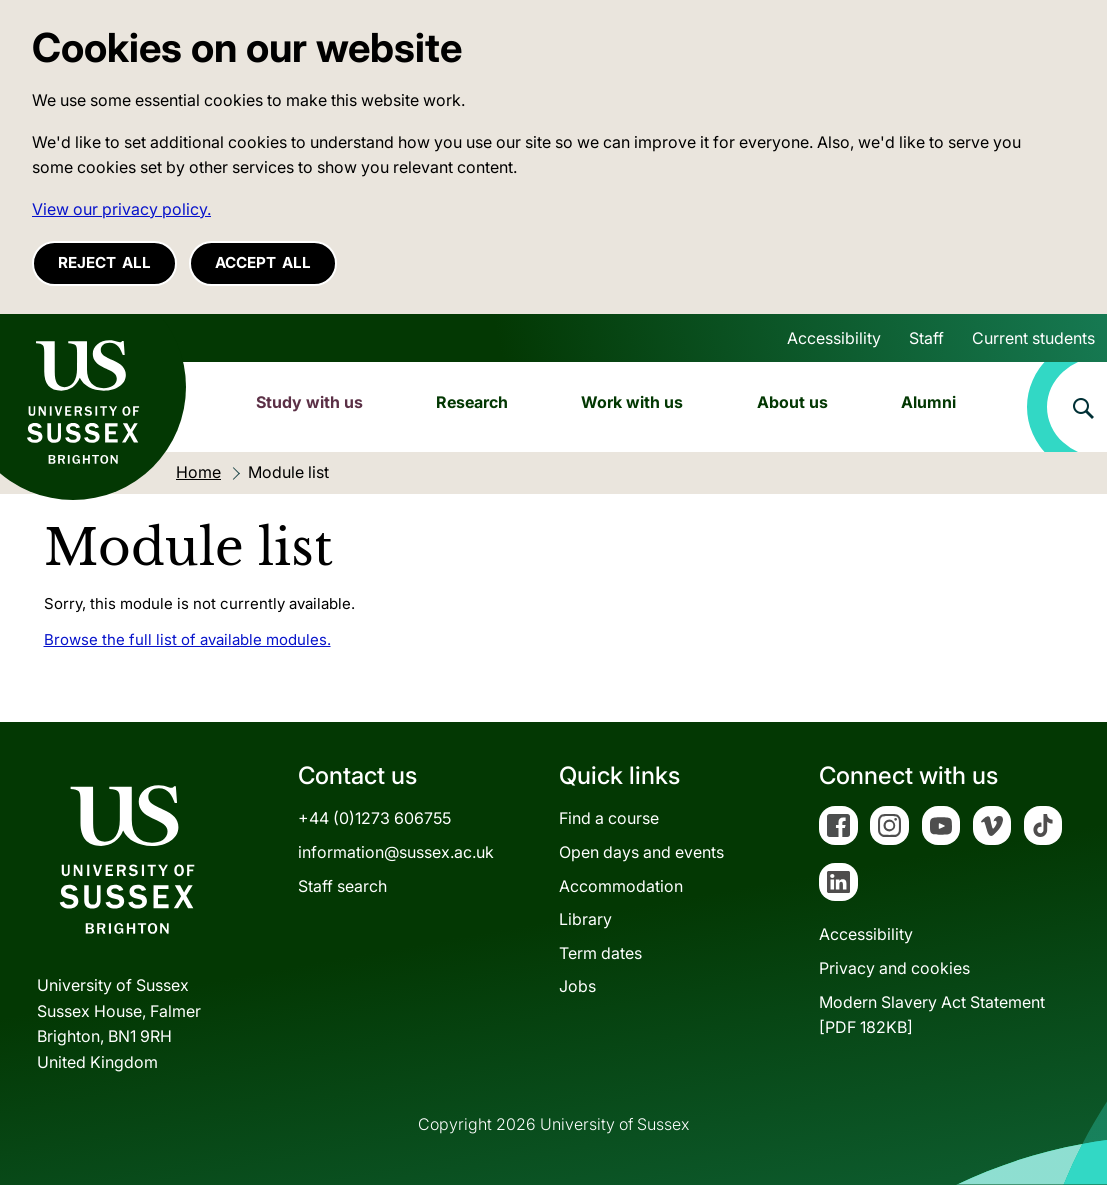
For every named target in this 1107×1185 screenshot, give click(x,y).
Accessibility (834, 338)
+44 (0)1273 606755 (374, 818)
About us (792, 402)
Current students (1033, 338)
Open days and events (641, 852)
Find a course (609, 818)
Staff (926, 338)
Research (472, 402)
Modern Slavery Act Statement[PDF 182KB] (932, 1015)
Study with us (309, 402)
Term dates (600, 953)
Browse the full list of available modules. (187, 639)
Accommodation (621, 886)
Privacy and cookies (894, 968)
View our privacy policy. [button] (121, 209)
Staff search (342, 886)
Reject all (104, 262)
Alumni (928, 402)
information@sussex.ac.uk (396, 852)
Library (585, 919)
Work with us (632, 402)
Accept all (263, 262)
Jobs (577, 986)
